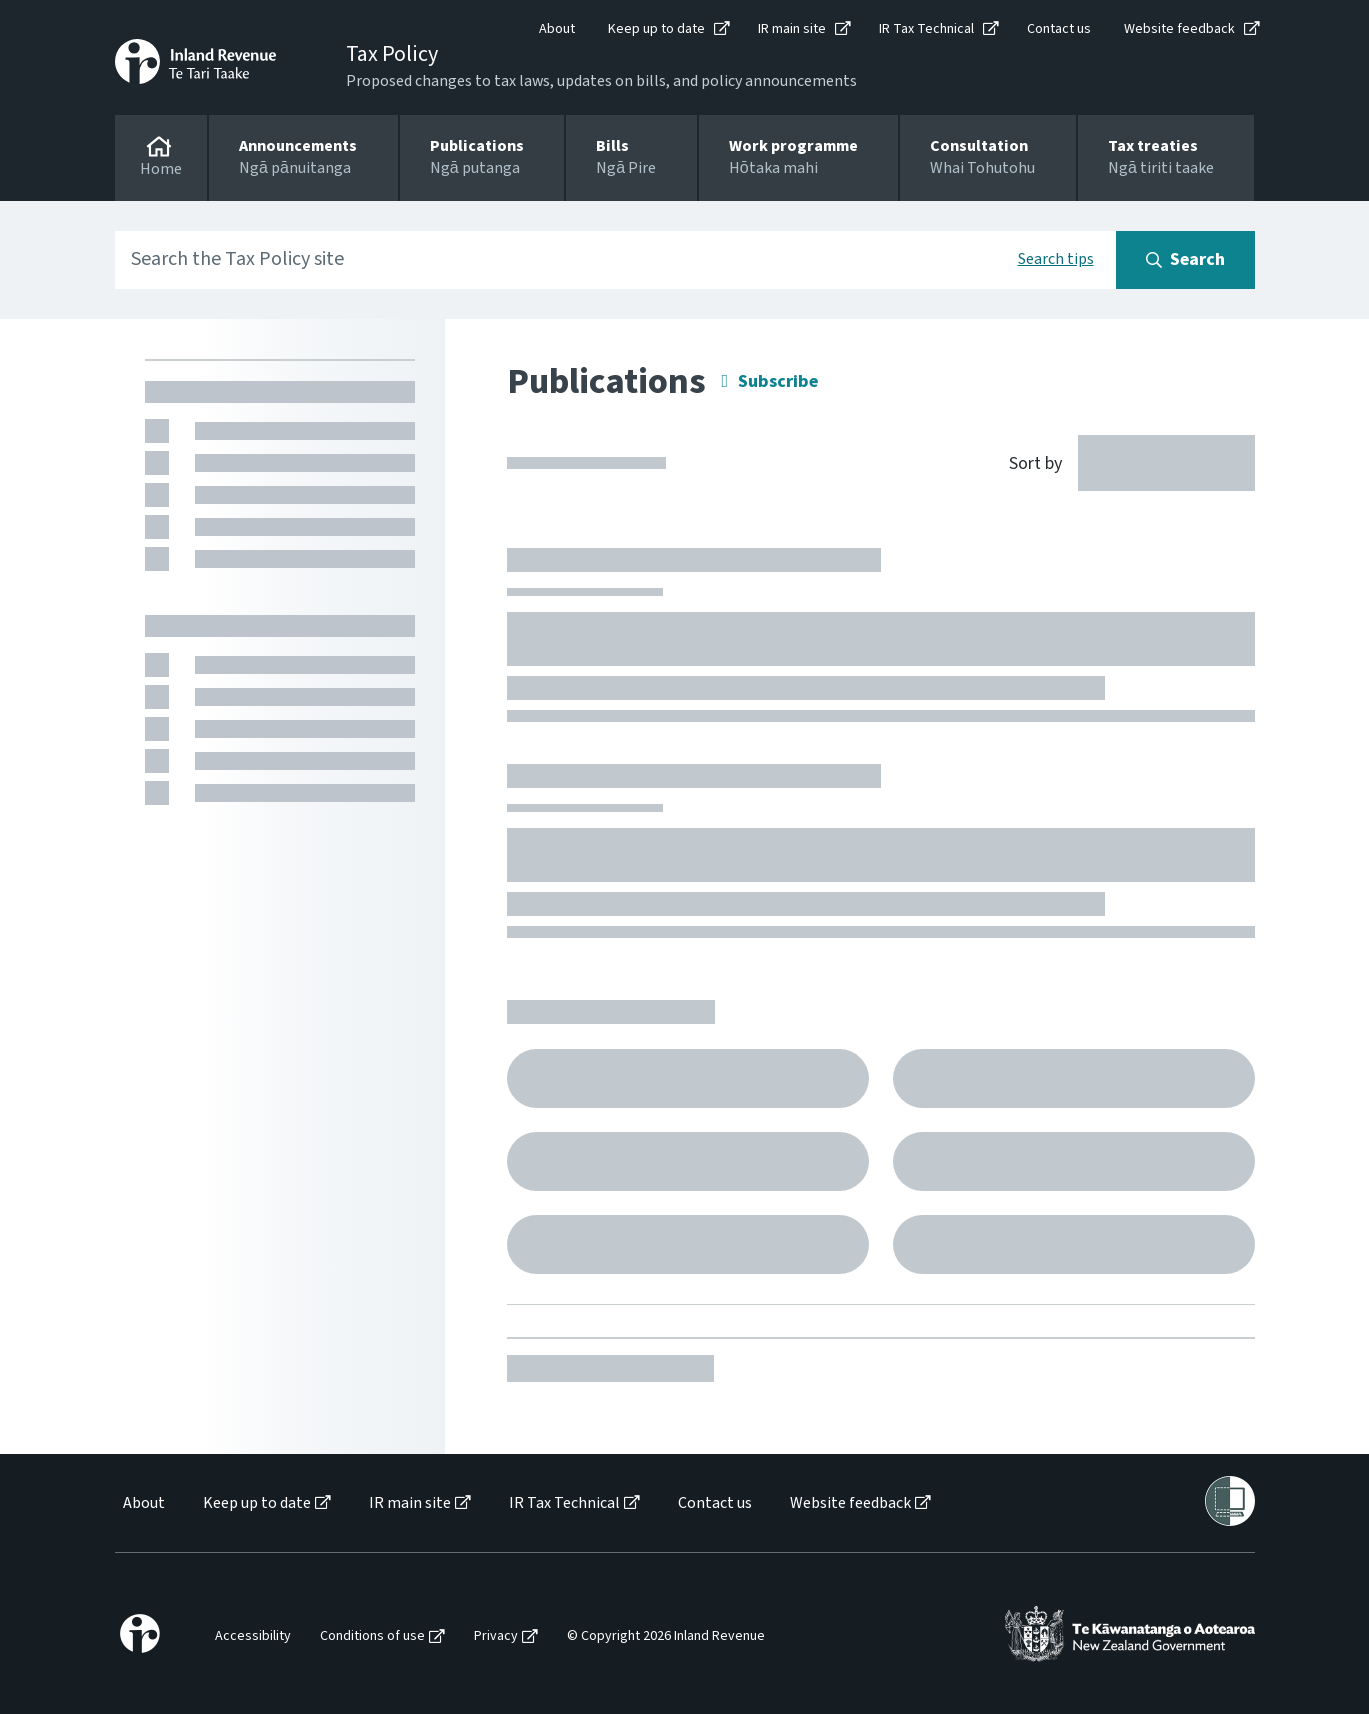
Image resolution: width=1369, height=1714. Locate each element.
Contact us (1059, 29)
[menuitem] (142, 1503)
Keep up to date (656, 29)
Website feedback (1179, 29)
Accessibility (253, 1636)
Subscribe (778, 381)
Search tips (1056, 259)
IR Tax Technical (926, 29)
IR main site (792, 29)
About (557, 29)
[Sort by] (1120, 462)
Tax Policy (392, 54)
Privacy (496, 1636)
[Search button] (1185, 260)
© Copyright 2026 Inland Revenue (666, 1636)
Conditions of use (372, 1636)
